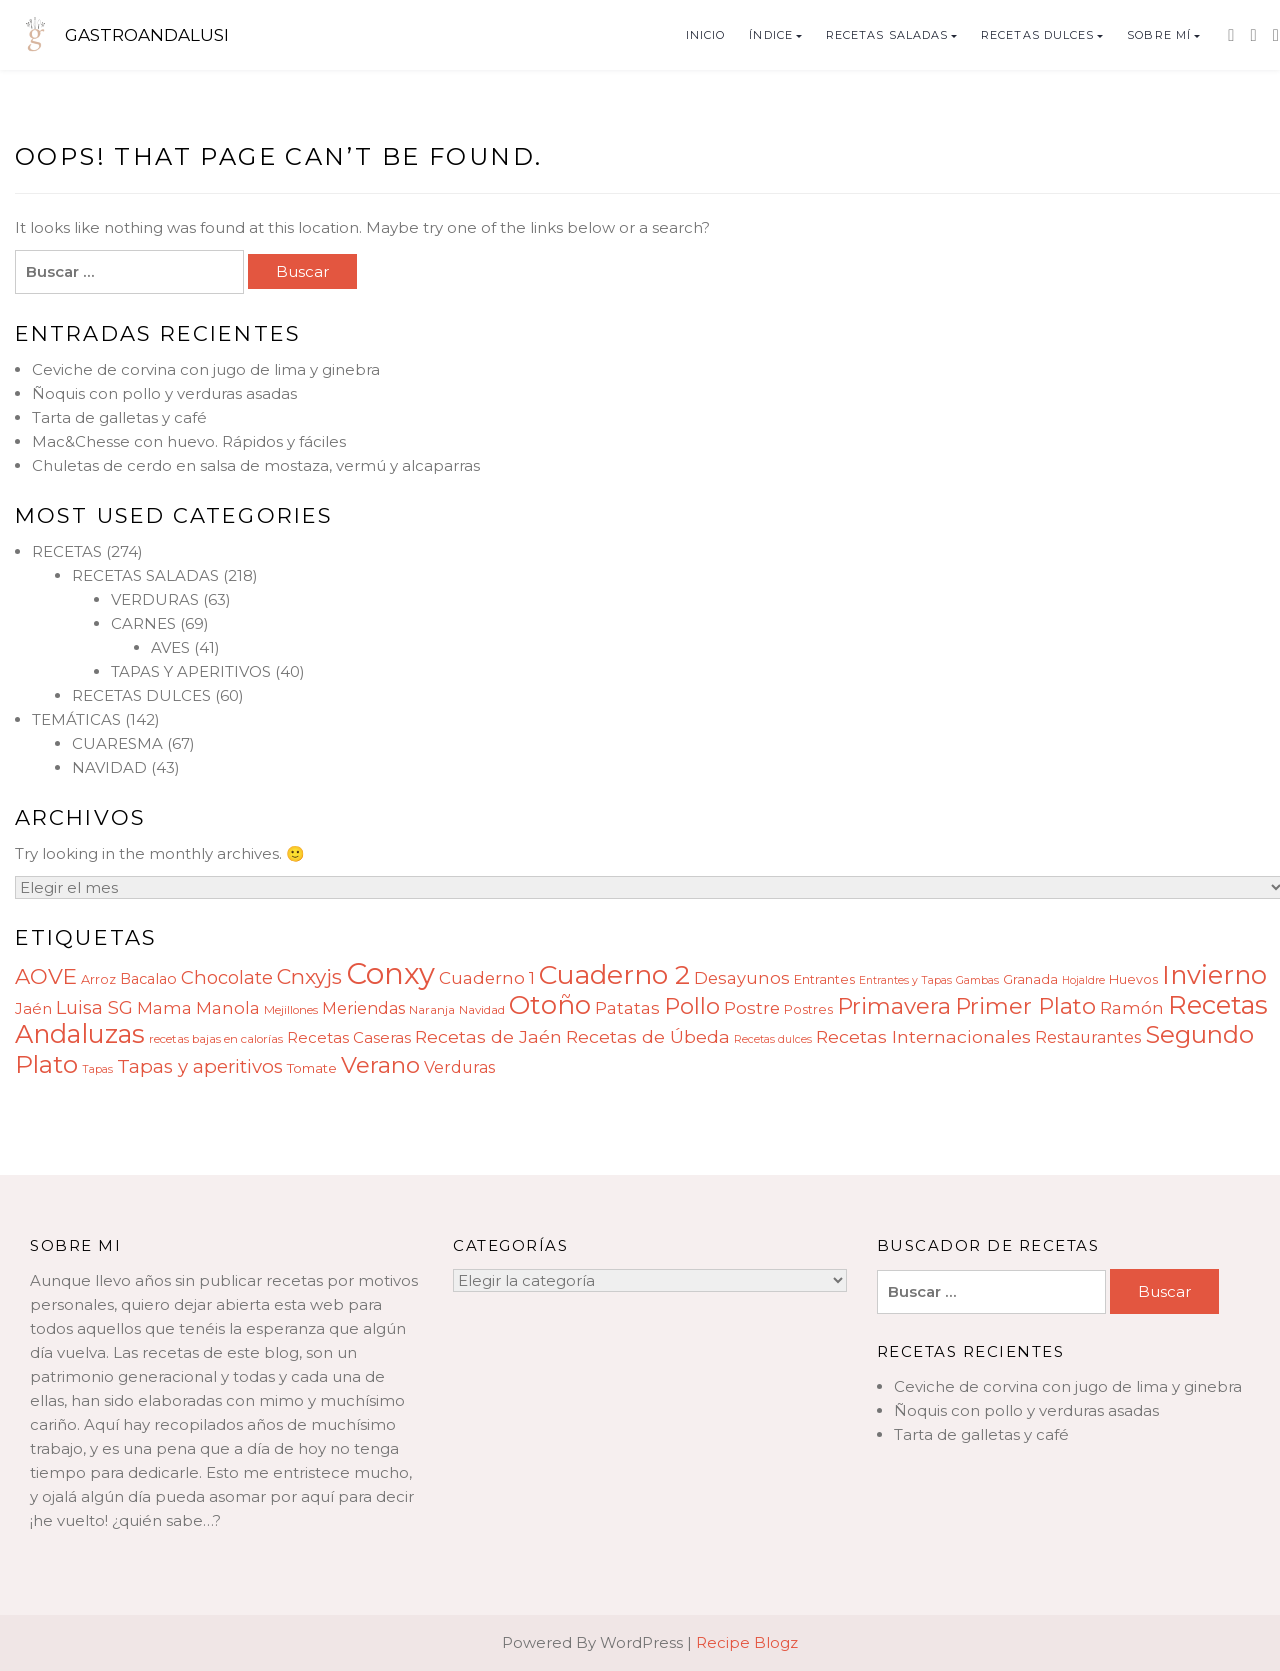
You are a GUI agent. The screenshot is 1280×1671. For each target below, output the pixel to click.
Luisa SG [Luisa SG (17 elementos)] (94, 1007)
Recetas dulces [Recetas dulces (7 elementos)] (773, 1039)
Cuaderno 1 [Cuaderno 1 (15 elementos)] (487, 978)
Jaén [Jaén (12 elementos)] (33, 1008)
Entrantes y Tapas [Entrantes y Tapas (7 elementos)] (905, 980)
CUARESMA (117, 743)
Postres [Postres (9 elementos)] (808, 1009)
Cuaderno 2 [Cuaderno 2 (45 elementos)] (614, 974)
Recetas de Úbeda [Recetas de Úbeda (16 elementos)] (648, 1036)
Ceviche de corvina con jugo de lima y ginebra (206, 369)
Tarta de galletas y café (119, 417)
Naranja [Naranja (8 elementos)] (432, 1010)
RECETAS (67, 551)
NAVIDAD (109, 767)
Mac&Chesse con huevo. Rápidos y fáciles (189, 441)
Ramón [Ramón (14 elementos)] (1132, 1008)
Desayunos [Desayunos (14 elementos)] (742, 978)
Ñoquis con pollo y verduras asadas (164, 393)
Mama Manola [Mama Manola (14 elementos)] (198, 1008)
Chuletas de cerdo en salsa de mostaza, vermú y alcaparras (256, 465)
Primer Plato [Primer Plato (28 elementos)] (1025, 1006)
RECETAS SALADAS (887, 35)
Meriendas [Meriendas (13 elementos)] (363, 1008)
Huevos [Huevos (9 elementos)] (1133, 979)
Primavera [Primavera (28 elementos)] (894, 1006)
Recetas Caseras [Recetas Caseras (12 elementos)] (349, 1037)
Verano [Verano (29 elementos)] (380, 1065)
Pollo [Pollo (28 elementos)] (692, 1006)
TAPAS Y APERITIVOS (191, 671)
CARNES (143, 623)
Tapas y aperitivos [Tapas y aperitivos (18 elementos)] (200, 1066)
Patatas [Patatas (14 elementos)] (627, 1008)
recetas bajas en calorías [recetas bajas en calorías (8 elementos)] (216, 1039)
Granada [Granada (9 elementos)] (1030, 979)
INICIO (706, 35)
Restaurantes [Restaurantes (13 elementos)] (1088, 1037)
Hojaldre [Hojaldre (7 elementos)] (1083, 980)
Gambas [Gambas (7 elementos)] (977, 980)
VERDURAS (155, 599)
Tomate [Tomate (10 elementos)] (312, 1068)
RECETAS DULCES (1037, 35)
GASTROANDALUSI (147, 35)
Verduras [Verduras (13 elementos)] (459, 1067)
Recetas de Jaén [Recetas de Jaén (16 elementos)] (488, 1036)
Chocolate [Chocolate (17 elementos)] (227, 977)
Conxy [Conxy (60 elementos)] (390, 973)
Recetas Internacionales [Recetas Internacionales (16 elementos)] (923, 1036)
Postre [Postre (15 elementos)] (752, 1008)
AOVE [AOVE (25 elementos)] (46, 976)
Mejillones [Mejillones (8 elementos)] (291, 1010)
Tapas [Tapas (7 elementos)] (97, 1069)
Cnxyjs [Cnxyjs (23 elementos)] (309, 976)
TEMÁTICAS (76, 719)
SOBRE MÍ (1159, 35)
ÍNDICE (771, 35)
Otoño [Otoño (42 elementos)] (550, 1005)
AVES (170, 647)
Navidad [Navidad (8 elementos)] (482, 1010)
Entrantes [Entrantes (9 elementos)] (824, 979)
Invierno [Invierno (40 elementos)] (1214, 974)
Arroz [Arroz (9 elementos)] (98, 979)
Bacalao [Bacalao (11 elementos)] (148, 979)
